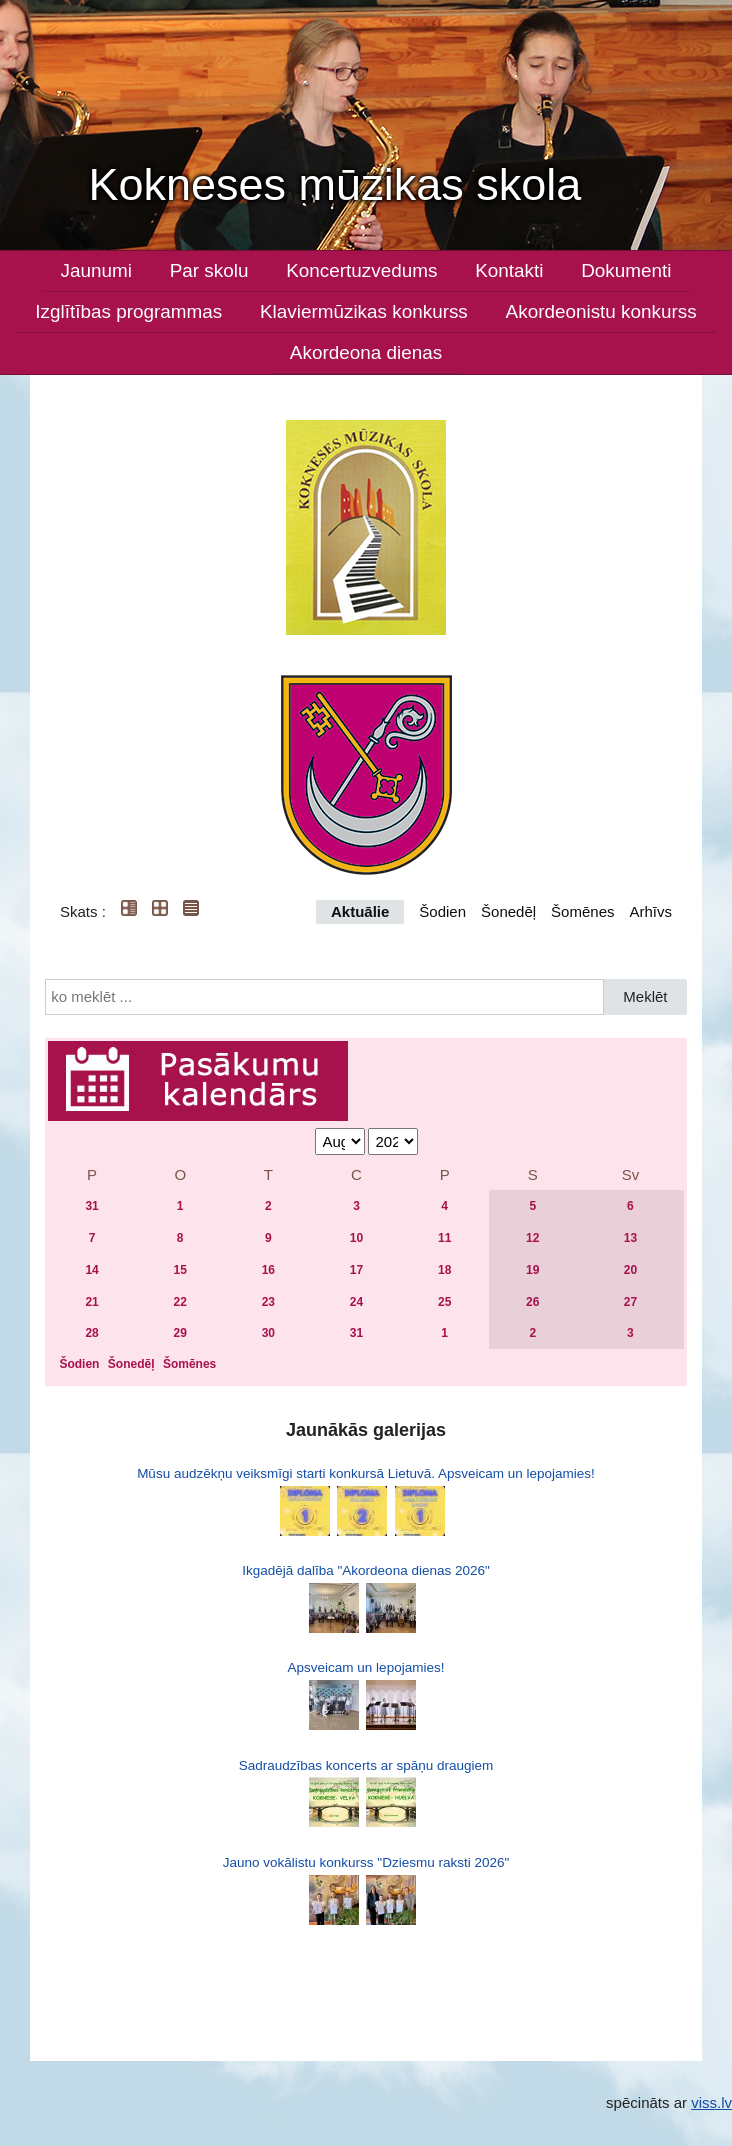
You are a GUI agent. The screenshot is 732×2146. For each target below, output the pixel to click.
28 (91, 1333)
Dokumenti (626, 270)
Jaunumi (95, 270)
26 (532, 1302)
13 (630, 1238)
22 (180, 1302)
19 (532, 1270)
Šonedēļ (508, 911)
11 (444, 1238)
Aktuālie (360, 911)
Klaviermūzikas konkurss (364, 311)
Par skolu (209, 270)
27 (630, 1302)
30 (268, 1333)
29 (180, 1333)
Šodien (442, 911)
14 (91, 1270)
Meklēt (645, 996)
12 (532, 1238)
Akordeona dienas (366, 352)
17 (356, 1270)
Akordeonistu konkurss (601, 311)
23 (268, 1302)
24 (356, 1302)
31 (91, 1206)
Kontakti (509, 270)
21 (91, 1302)
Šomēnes (582, 911)
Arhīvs (650, 911)
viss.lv (711, 2102)
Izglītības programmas (128, 311)
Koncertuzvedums (361, 270)
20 (630, 1270)
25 (444, 1302)
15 (180, 1270)
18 (444, 1270)
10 (356, 1238)
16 (268, 1270)
